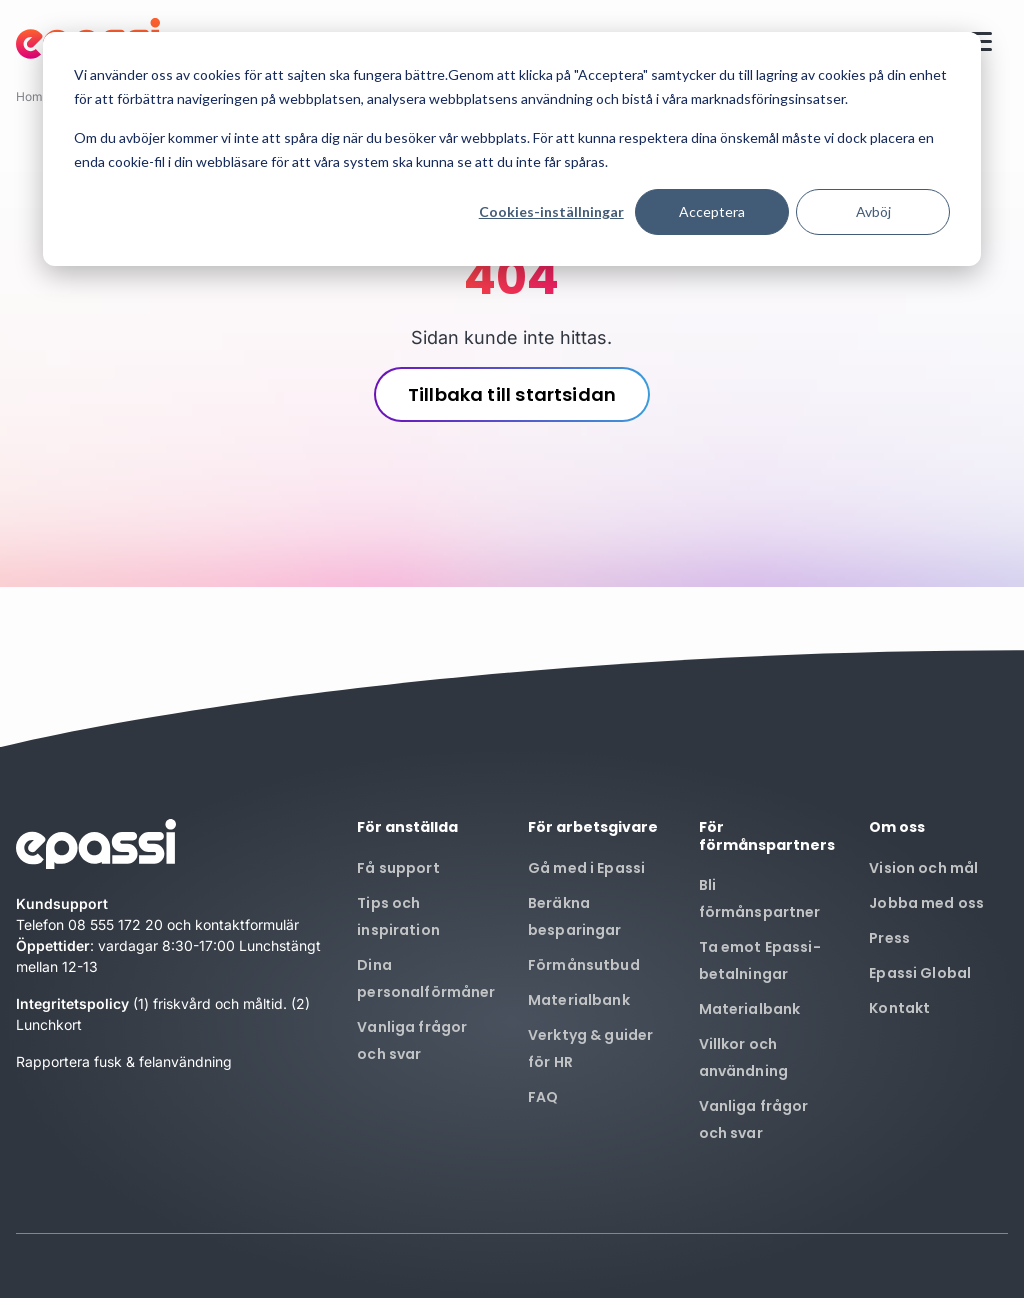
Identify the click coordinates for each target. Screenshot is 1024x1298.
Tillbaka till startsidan (512, 394)
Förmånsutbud (584, 965)
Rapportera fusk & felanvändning (124, 1061)
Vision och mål (923, 868)
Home (33, 96)
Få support (398, 868)
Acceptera (712, 211)
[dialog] (512, 149)
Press (889, 938)
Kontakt (899, 1008)
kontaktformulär (247, 924)
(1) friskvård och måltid (208, 1003)
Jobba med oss (926, 903)
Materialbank (579, 1000)
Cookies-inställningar (551, 211)
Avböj (873, 211)
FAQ (543, 1097)
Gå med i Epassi (586, 868)
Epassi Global (920, 973)
